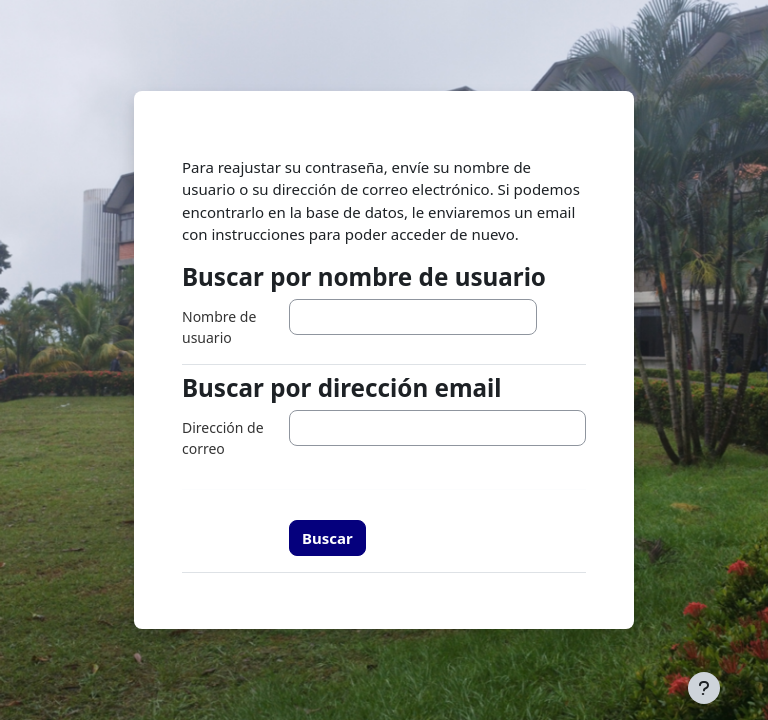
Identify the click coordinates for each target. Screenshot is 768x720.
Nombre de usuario (219, 327)
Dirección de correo (223, 438)
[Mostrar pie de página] (704, 688)
